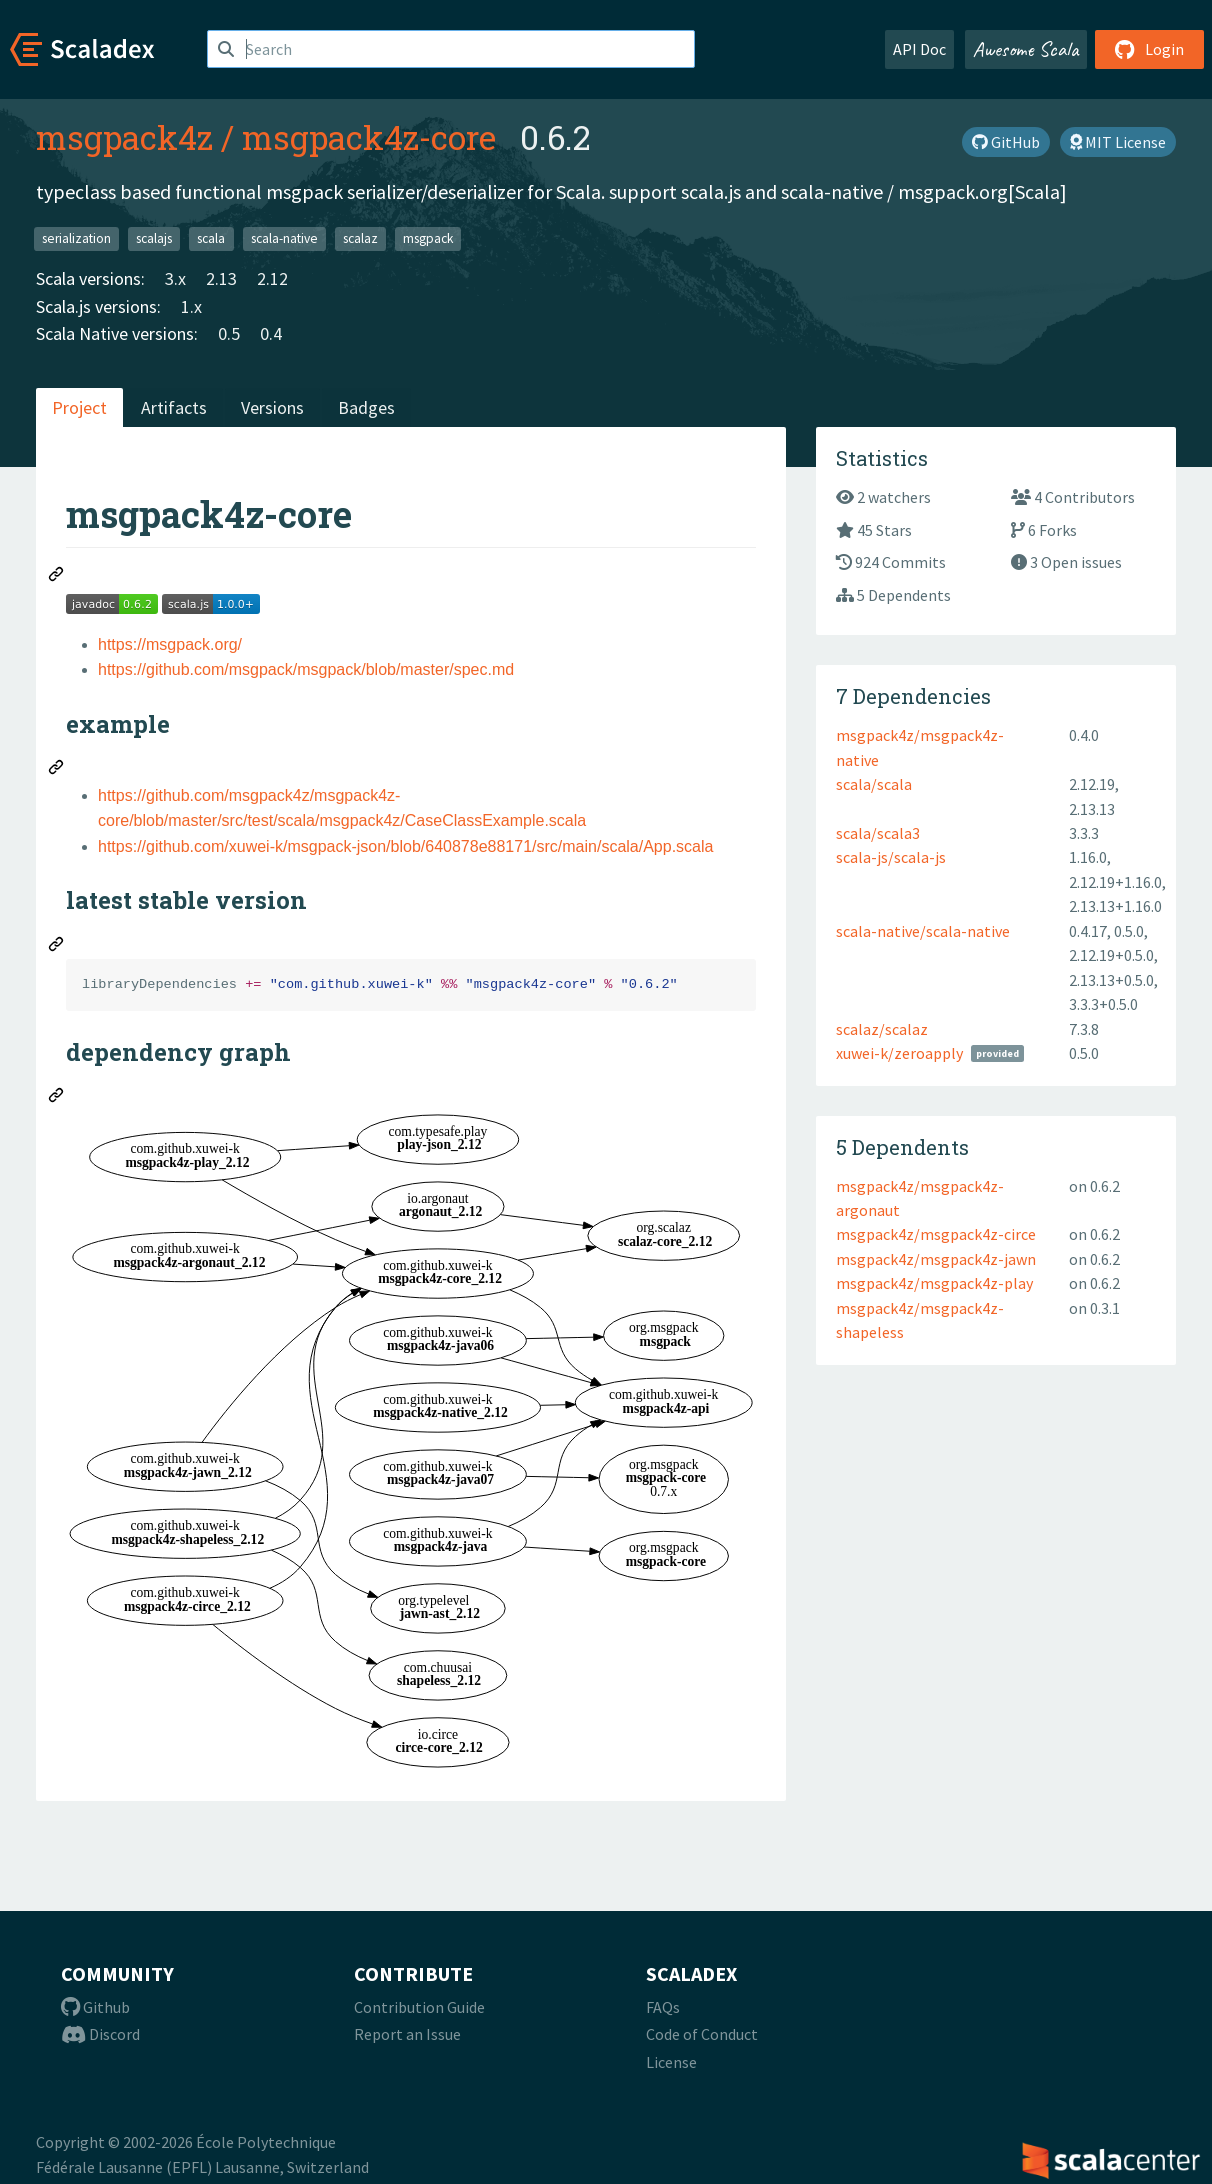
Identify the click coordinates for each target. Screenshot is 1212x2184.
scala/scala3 (878, 833)
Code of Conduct (702, 2034)
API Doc (919, 49)
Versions (272, 407)
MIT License (1118, 142)
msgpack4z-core (369, 137)
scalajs (154, 238)
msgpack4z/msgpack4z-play (934, 1283)
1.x (191, 306)
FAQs (663, 2007)
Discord (100, 2034)
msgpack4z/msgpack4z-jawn (936, 1259)
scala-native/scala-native (923, 931)
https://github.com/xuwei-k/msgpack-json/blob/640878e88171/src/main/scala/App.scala (405, 846)
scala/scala (874, 784)
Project (79, 407)
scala (211, 238)
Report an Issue (407, 2034)
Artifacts (174, 407)
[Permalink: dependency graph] (57, 1098)
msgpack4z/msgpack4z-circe (936, 1234)
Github (95, 2007)
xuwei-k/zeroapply (899, 1053)
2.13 (221, 278)
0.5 (229, 333)
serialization (76, 238)
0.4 (271, 333)
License (671, 2062)
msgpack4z (124, 137)
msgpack (428, 238)
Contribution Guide (419, 2007)
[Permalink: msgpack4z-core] (57, 577)
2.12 (272, 278)
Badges (366, 407)
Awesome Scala (1026, 49)
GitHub (1006, 142)
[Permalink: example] (57, 770)
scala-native (284, 238)
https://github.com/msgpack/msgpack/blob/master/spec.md (306, 669)
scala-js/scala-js (891, 857)
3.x (175, 278)
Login (1149, 49)
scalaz (360, 238)
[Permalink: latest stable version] (57, 947)
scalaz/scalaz (882, 1029)
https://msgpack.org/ (170, 644)
